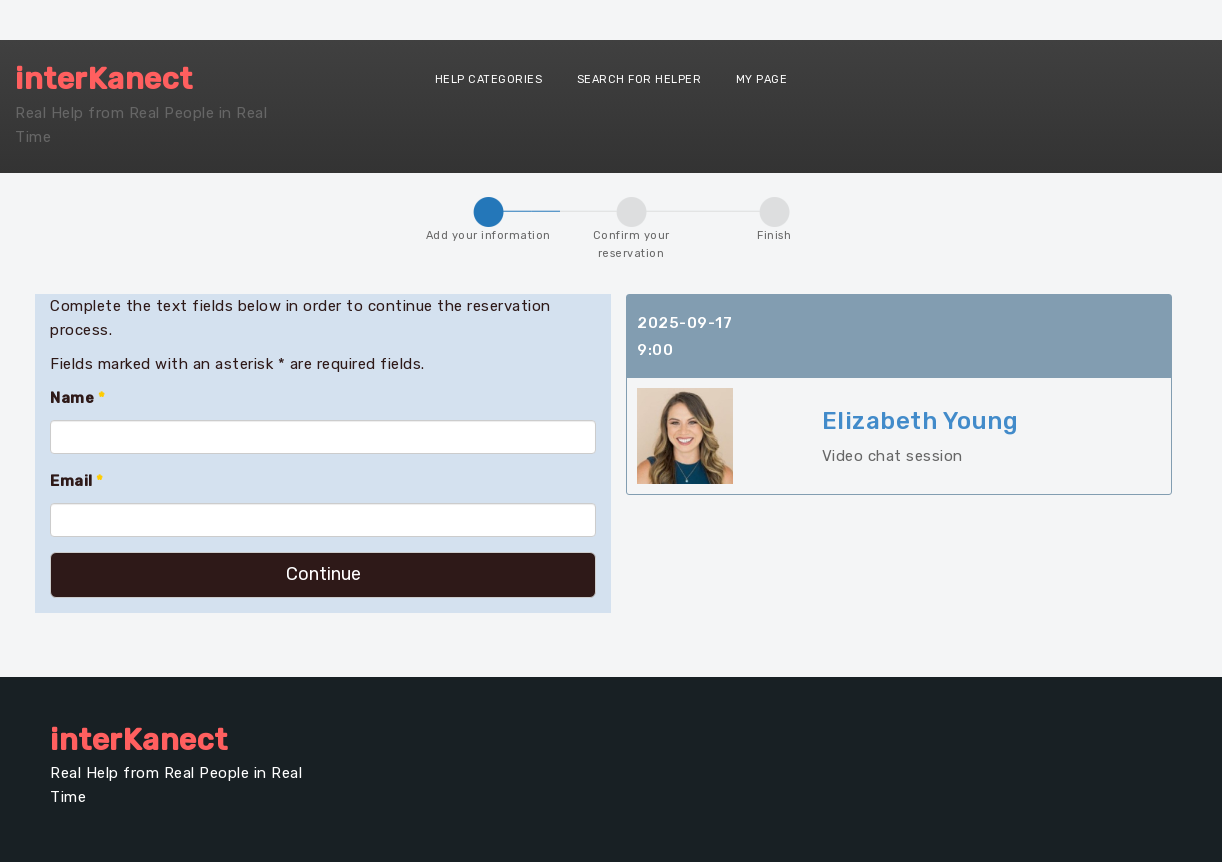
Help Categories (489, 79)
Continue (323, 574)
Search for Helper (639, 79)
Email (77, 481)
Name (77, 398)
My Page (762, 79)
